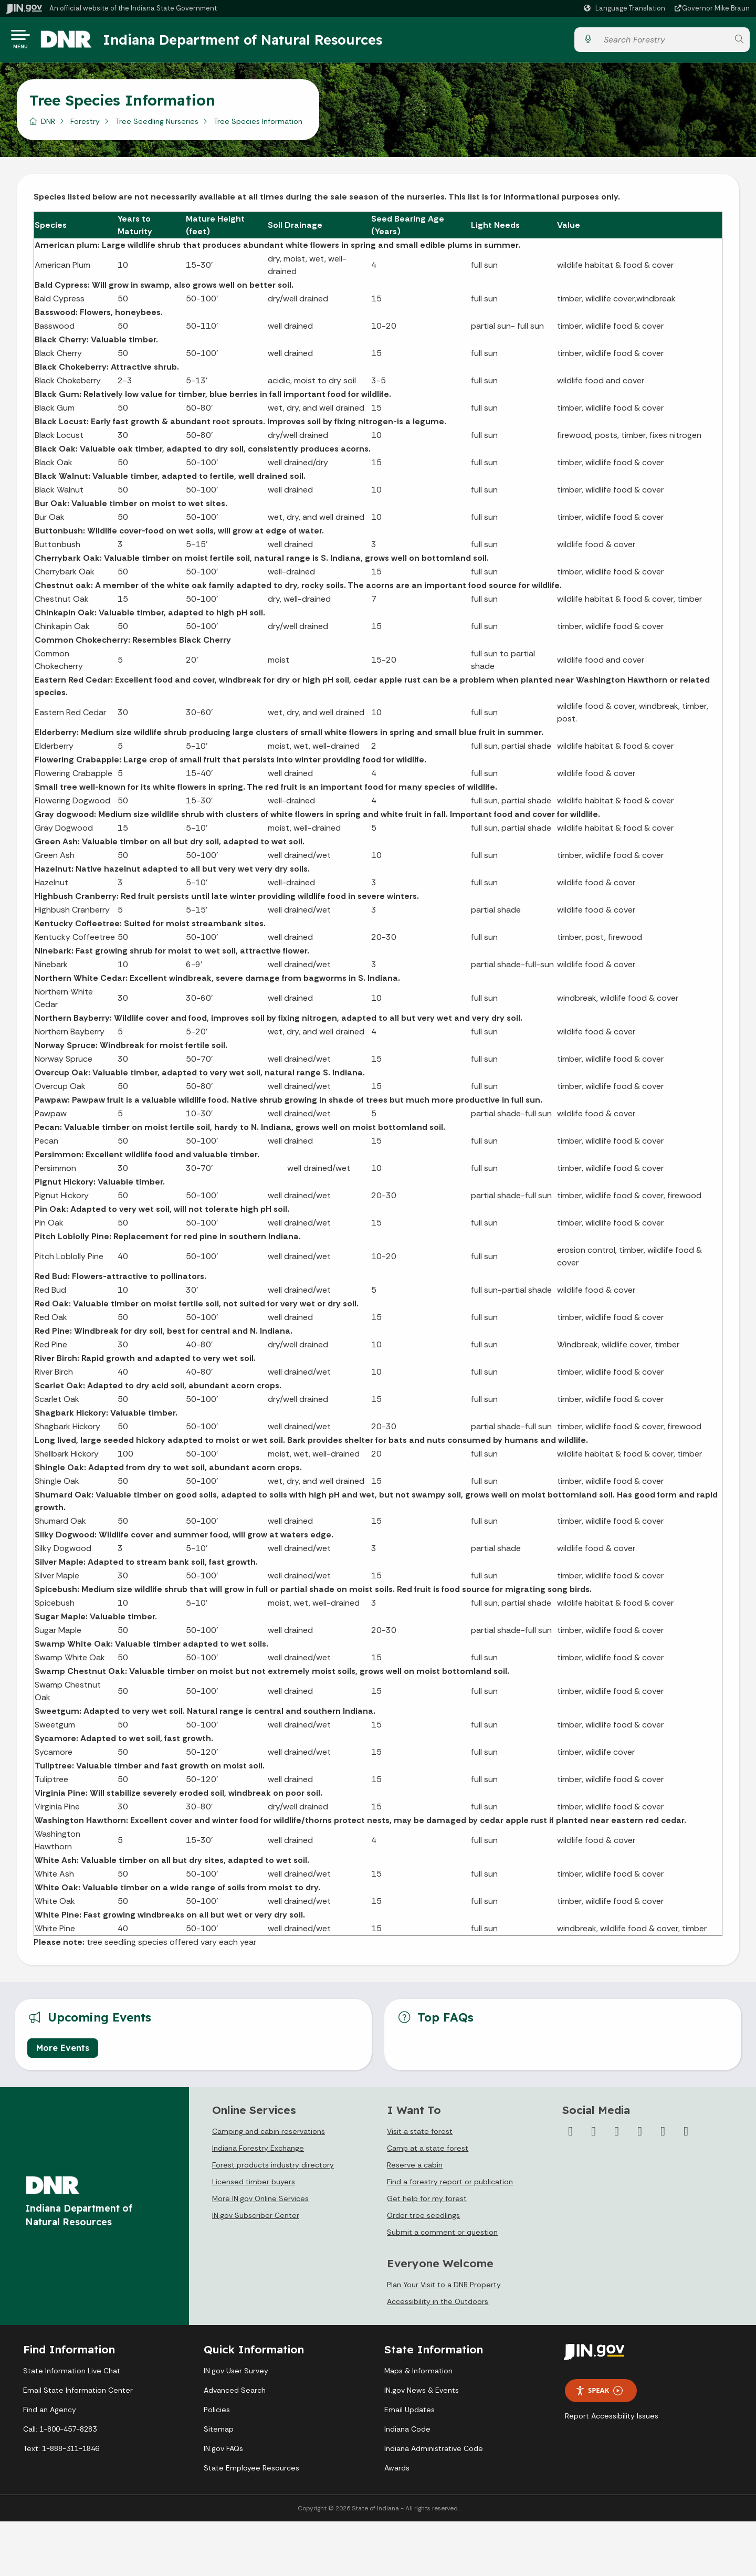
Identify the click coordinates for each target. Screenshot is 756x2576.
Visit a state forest (420, 2135)
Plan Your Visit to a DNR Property (444, 2289)
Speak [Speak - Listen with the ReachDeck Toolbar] (599, 2395)
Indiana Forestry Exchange (258, 2152)
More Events (62, 2052)
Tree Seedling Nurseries (157, 125)
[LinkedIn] (663, 2135)
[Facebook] (570, 2135)
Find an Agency (49, 2413)
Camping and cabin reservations (268, 2135)
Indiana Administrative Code (433, 2452)
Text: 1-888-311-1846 (61, 2452)
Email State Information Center (78, 2394)
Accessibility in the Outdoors (437, 2305)
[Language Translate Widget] (625, 8)
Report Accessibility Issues (611, 2420)
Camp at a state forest (427, 2152)
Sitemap (219, 2433)
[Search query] (663, 42)
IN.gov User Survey (236, 2375)
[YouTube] (640, 2135)
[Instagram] (616, 2135)
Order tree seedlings (423, 2219)
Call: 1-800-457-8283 (60, 2433)
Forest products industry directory (273, 2169)
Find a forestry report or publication (450, 2186)
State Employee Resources (251, 2472)
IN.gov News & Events (421, 2394)
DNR (48, 125)
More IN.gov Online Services (260, 2202)
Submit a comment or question (442, 2236)
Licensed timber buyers (253, 2186)
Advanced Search (235, 2394)
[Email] (686, 2135)
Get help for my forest (427, 2202)
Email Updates (409, 2413)
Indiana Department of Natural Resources (254, 41)
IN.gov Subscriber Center (255, 2219)
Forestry (85, 125)
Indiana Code (407, 2433)
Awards (397, 2472)
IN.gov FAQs (223, 2452)
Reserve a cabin (415, 2169)
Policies (217, 2413)
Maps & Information (418, 2375)
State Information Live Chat (71, 2375)
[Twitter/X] (593, 2135)
